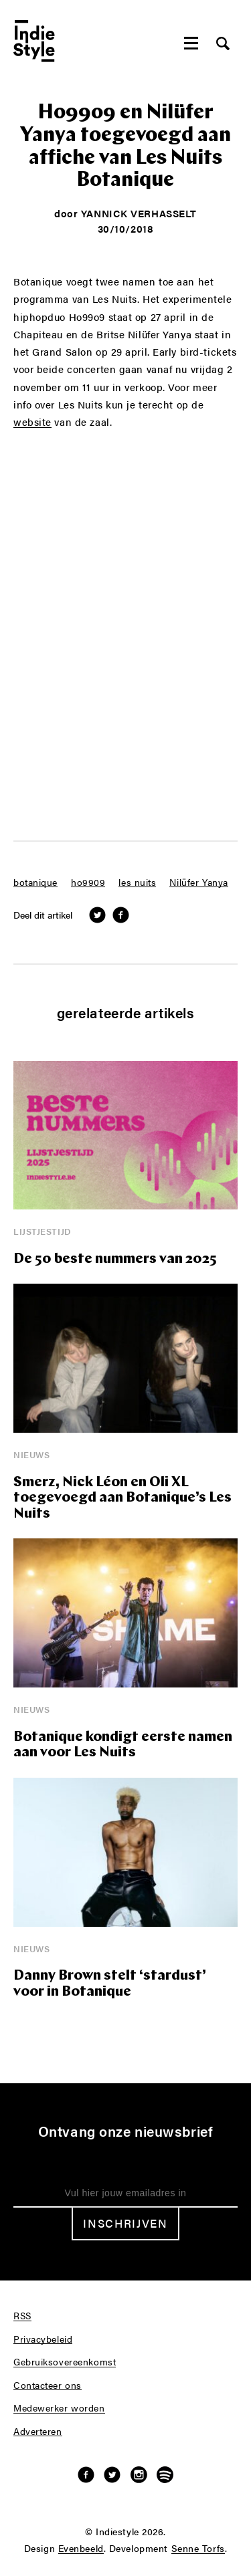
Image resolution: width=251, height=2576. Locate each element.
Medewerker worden (59, 2408)
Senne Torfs (198, 2548)
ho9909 (88, 882)
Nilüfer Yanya (198, 882)
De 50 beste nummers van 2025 (115, 1259)
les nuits (137, 882)
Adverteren (37, 2431)
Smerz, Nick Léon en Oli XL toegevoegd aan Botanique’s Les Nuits (122, 1498)
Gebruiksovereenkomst (64, 2362)
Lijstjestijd (42, 1231)
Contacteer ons (47, 2385)
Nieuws (31, 1454)
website (32, 422)
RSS (22, 2316)
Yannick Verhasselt (139, 213)
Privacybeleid (42, 2339)
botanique (35, 882)
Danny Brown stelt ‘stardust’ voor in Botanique (109, 1984)
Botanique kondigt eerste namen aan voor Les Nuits (122, 1745)
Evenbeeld (81, 2548)
